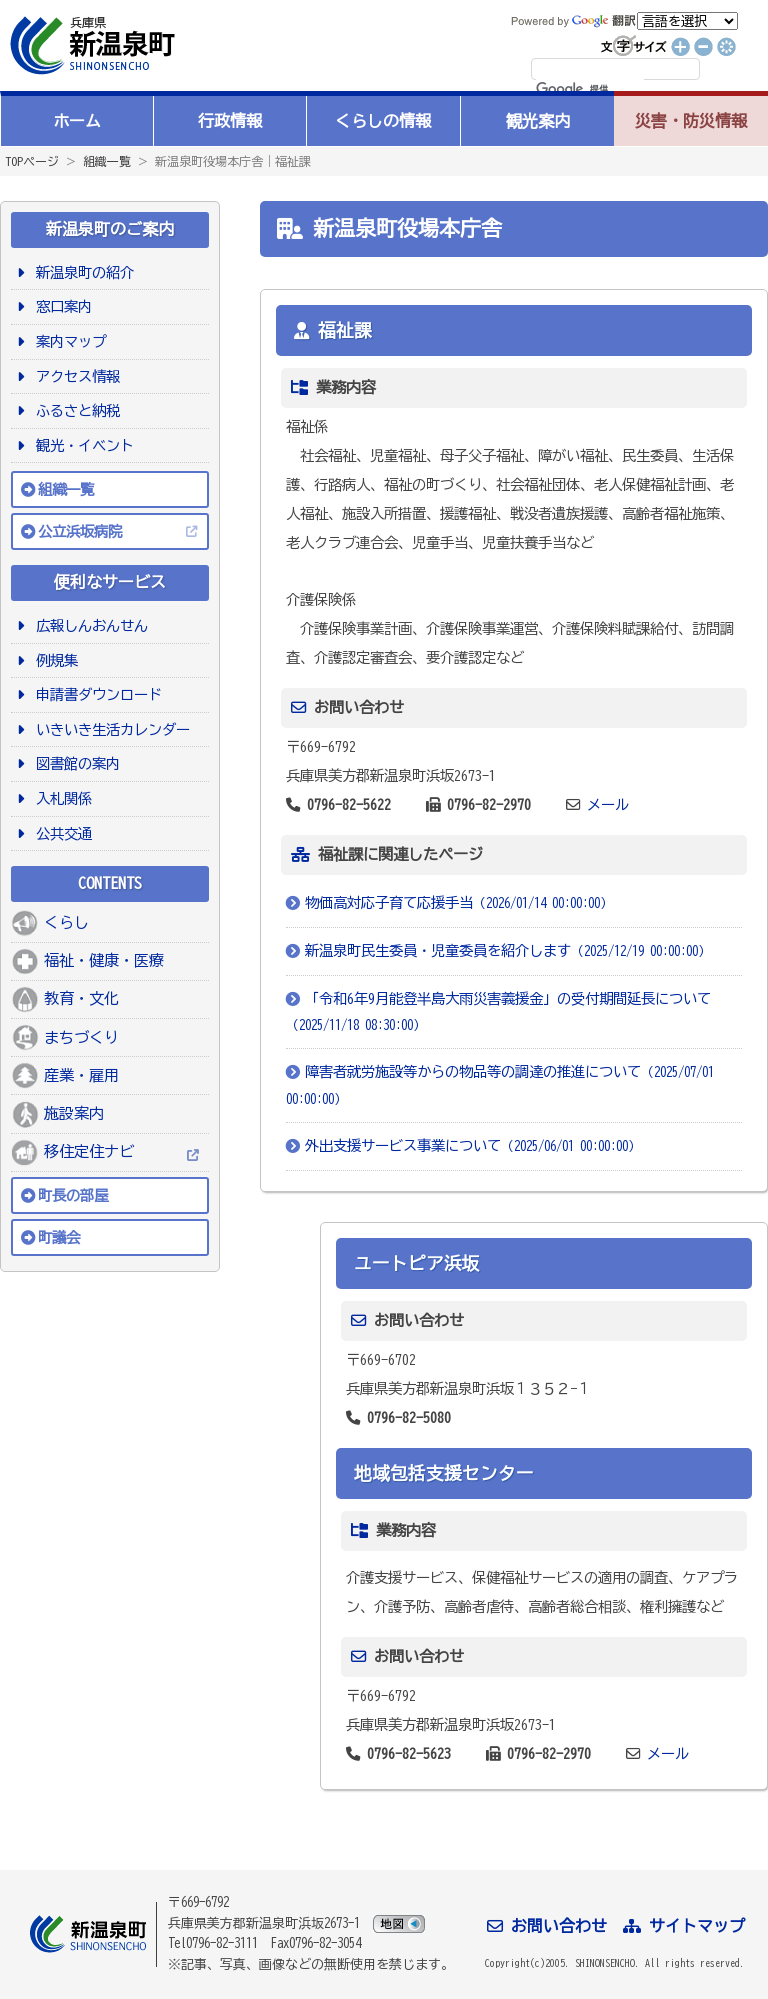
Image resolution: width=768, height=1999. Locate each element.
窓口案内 (60, 306)
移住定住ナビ (89, 1151)
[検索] (590, 90)
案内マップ (67, 341)
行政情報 (230, 121)
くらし (66, 922)
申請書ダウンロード (95, 694)
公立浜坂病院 (80, 531)
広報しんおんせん (88, 625)
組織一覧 (107, 161)
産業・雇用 (81, 1075)
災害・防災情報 (691, 121)
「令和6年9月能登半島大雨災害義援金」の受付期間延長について (498, 1012)
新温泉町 (90, 45)
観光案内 (538, 121)
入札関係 (60, 798)
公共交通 (60, 833)
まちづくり (81, 1037)
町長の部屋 (73, 1195)
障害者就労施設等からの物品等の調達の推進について (500, 1085)
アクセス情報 (74, 376)
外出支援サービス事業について (473, 1145)
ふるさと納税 (74, 410)
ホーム (77, 121)
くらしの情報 (383, 121)
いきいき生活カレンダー (109, 729)
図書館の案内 (74, 763)
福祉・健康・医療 (104, 960)
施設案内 (74, 1113)
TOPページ (32, 161)
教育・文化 (81, 998)
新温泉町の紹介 (81, 272)
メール (608, 804)
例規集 (53, 660)
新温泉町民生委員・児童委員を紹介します (508, 950)
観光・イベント (81, 445)
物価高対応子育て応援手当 (459, 902)
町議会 (59, 1237)
